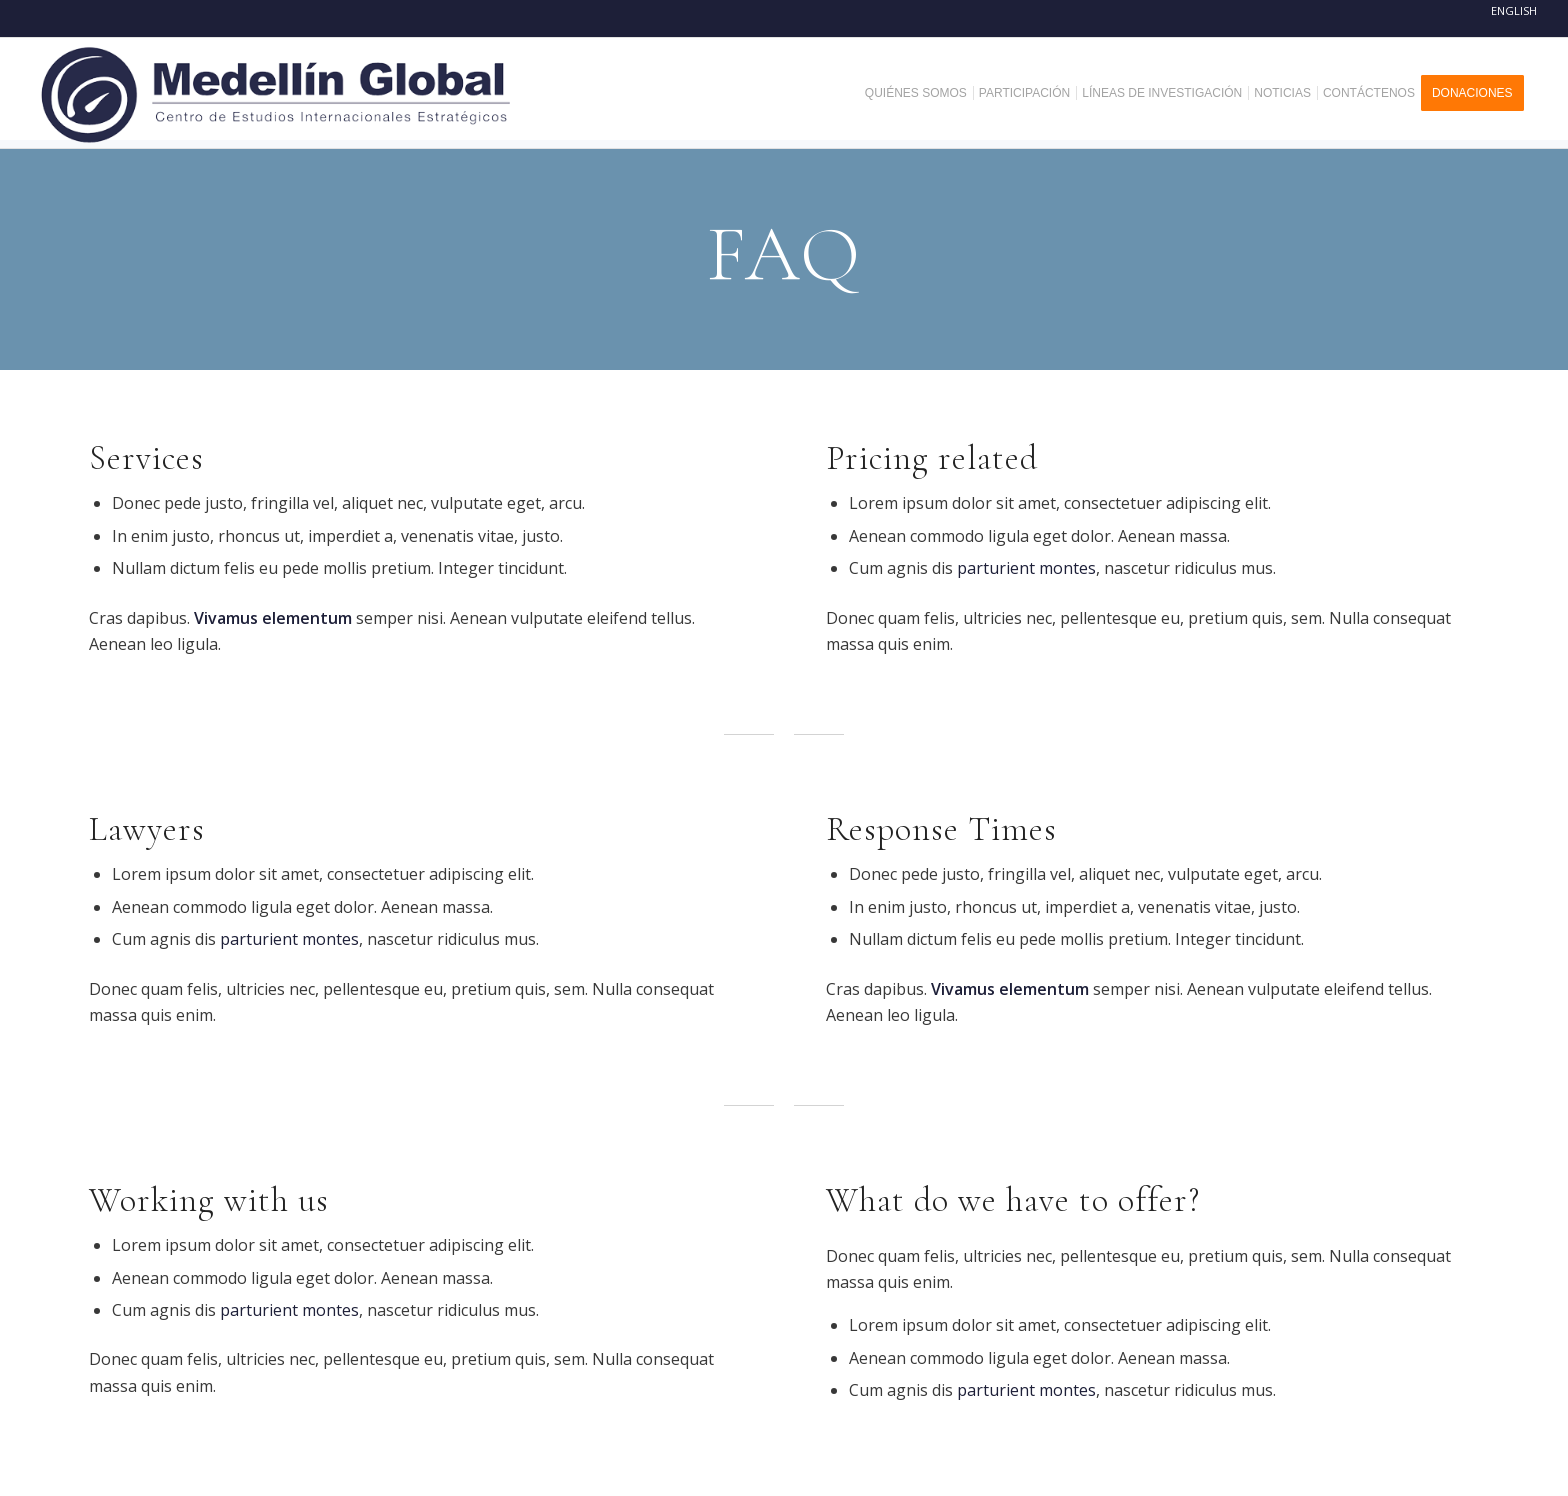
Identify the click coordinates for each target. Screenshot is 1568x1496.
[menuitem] (923, 93)
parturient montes (1026, 568)
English (1514, 10)
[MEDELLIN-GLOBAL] (277, 93)
